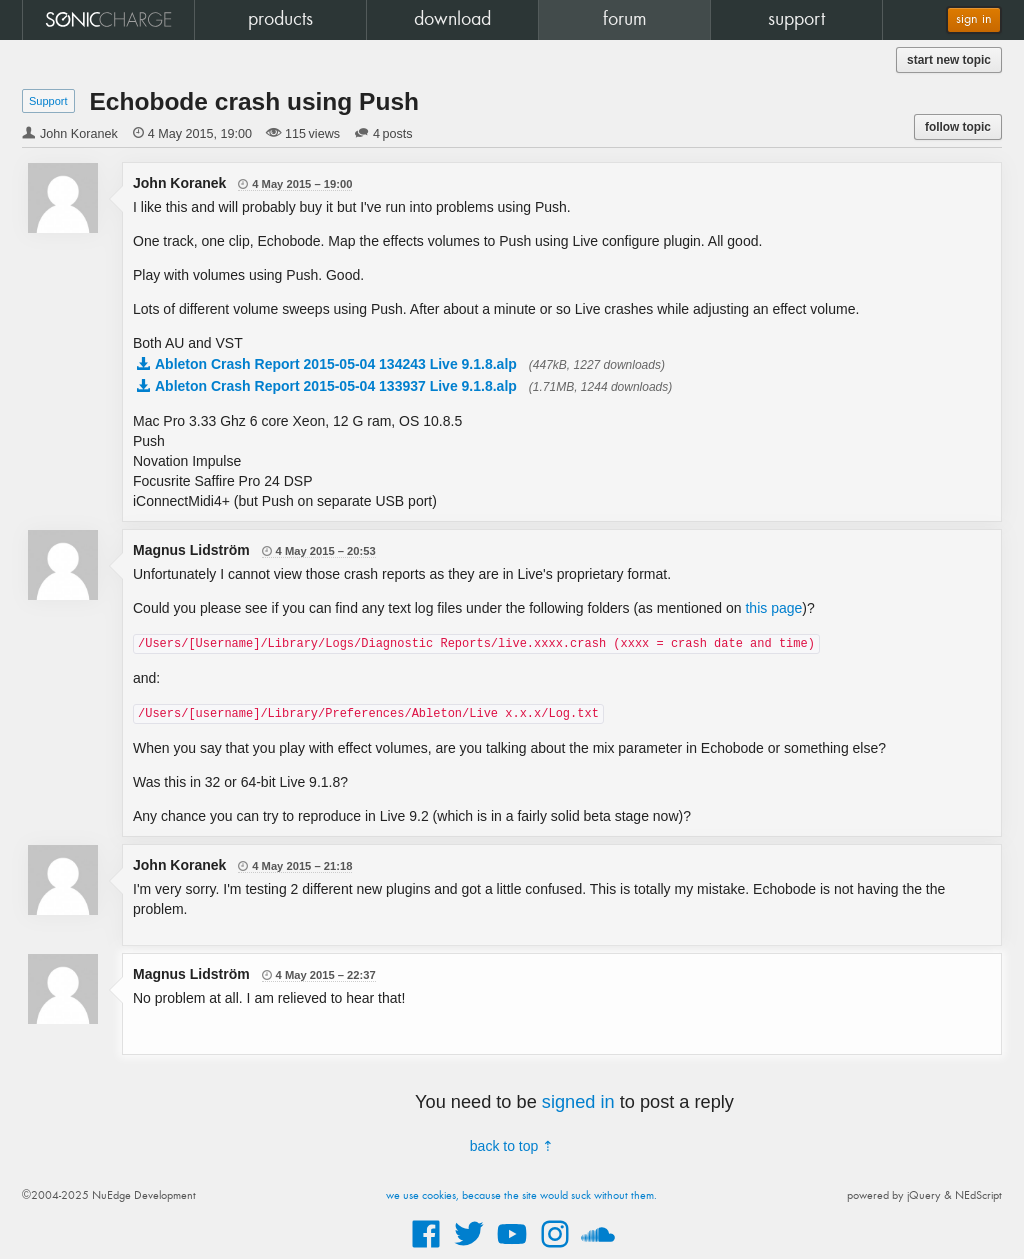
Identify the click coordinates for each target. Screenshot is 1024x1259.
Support (48, 101)
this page (773, 608)
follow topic (958, 127)
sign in (974, 19)
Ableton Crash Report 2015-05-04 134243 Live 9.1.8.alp (336, 364)
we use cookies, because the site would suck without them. (521, 1196)
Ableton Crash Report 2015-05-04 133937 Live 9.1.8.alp (336, 386)
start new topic (949, 60)
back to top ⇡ (512, 1146)
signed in (578, 1102)
